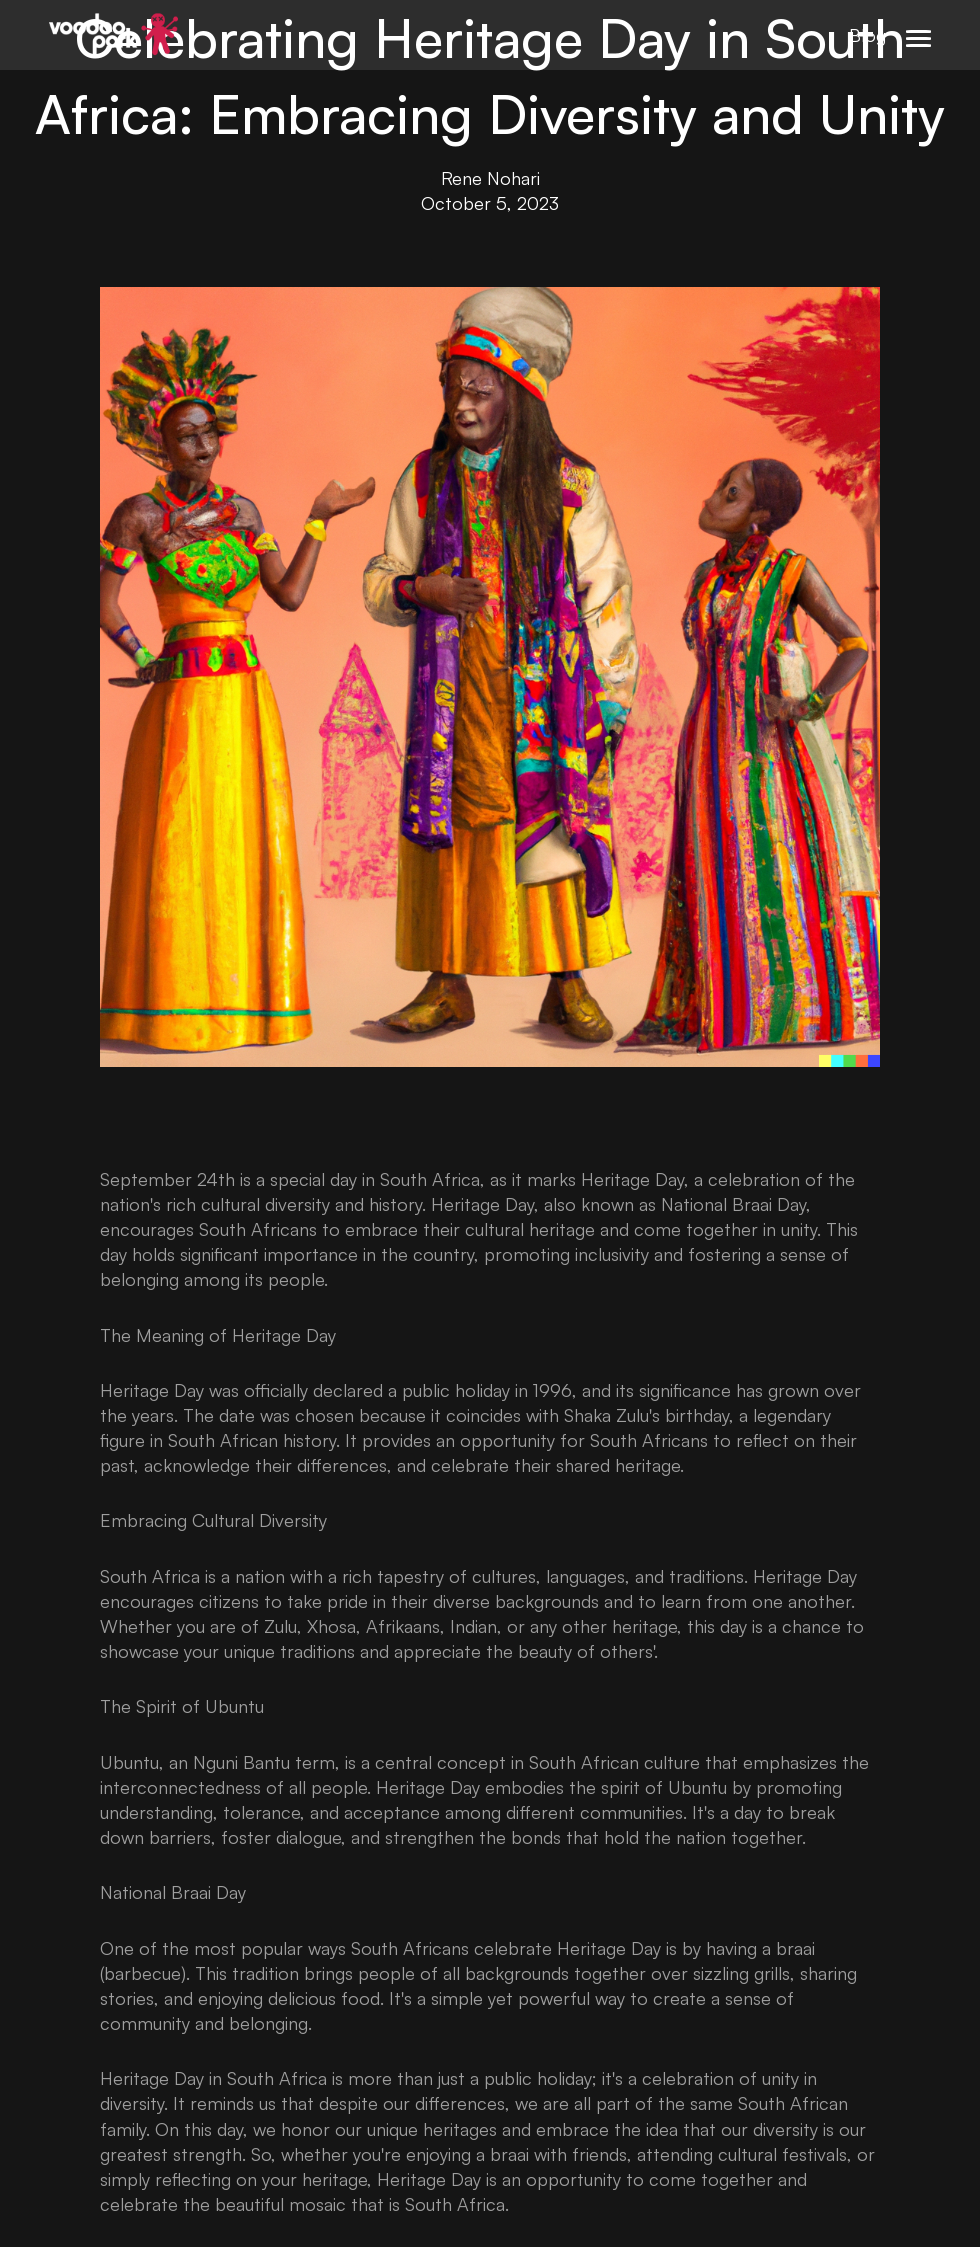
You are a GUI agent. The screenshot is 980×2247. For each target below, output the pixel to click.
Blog (867, 35)
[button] (918, 35)
